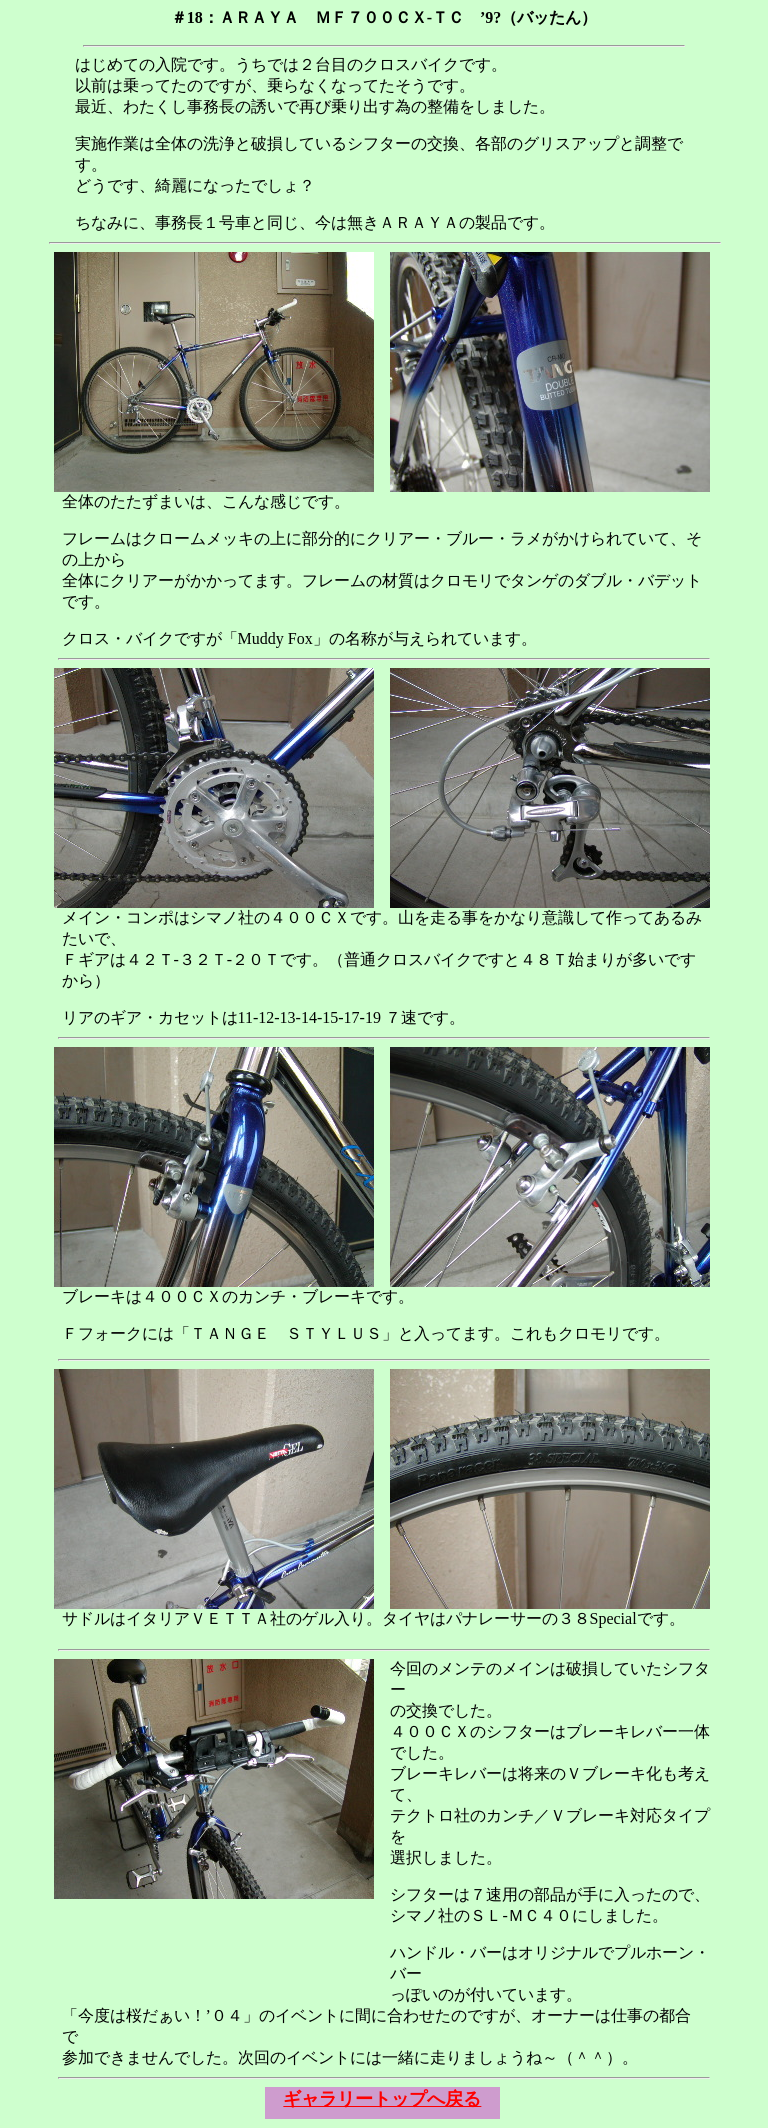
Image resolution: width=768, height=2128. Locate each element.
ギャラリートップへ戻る (382, 2099)
